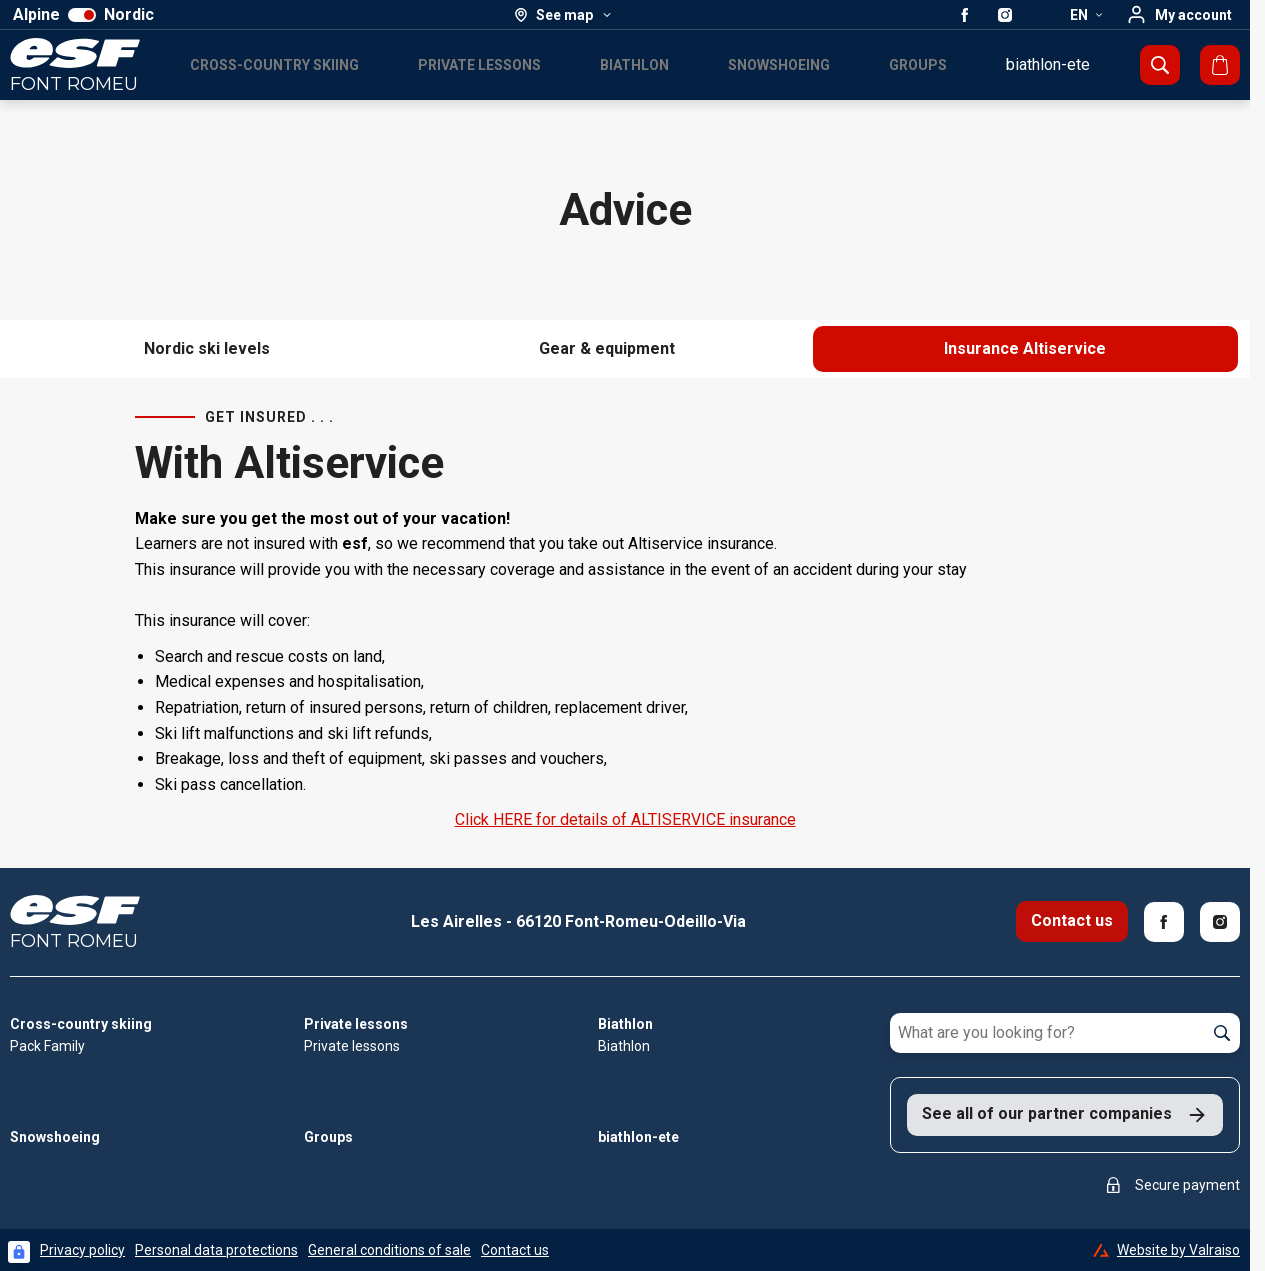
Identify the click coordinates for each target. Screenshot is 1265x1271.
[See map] (563, 15)
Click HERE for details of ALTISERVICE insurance (625, 819)
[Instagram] (1220, 922)
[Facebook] (1164, 922)
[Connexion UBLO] (19, 1252)
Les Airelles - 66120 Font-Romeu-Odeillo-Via (578, 921)
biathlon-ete (1048, 64)
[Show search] (1160, 65)
